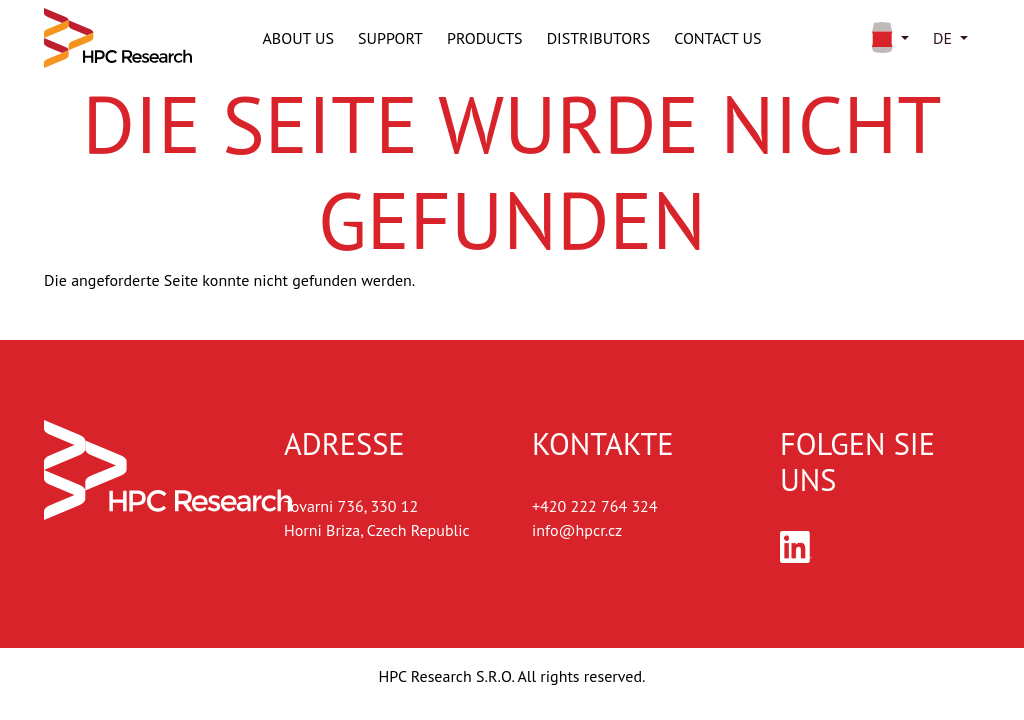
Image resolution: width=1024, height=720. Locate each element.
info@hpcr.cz (577, 530)
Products (485, 38)
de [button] (942, 38)
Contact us (717, 38)
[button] (886, 38)
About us (299, 38)
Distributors (599, 38)
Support (390, 38)
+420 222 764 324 (595, 506)
